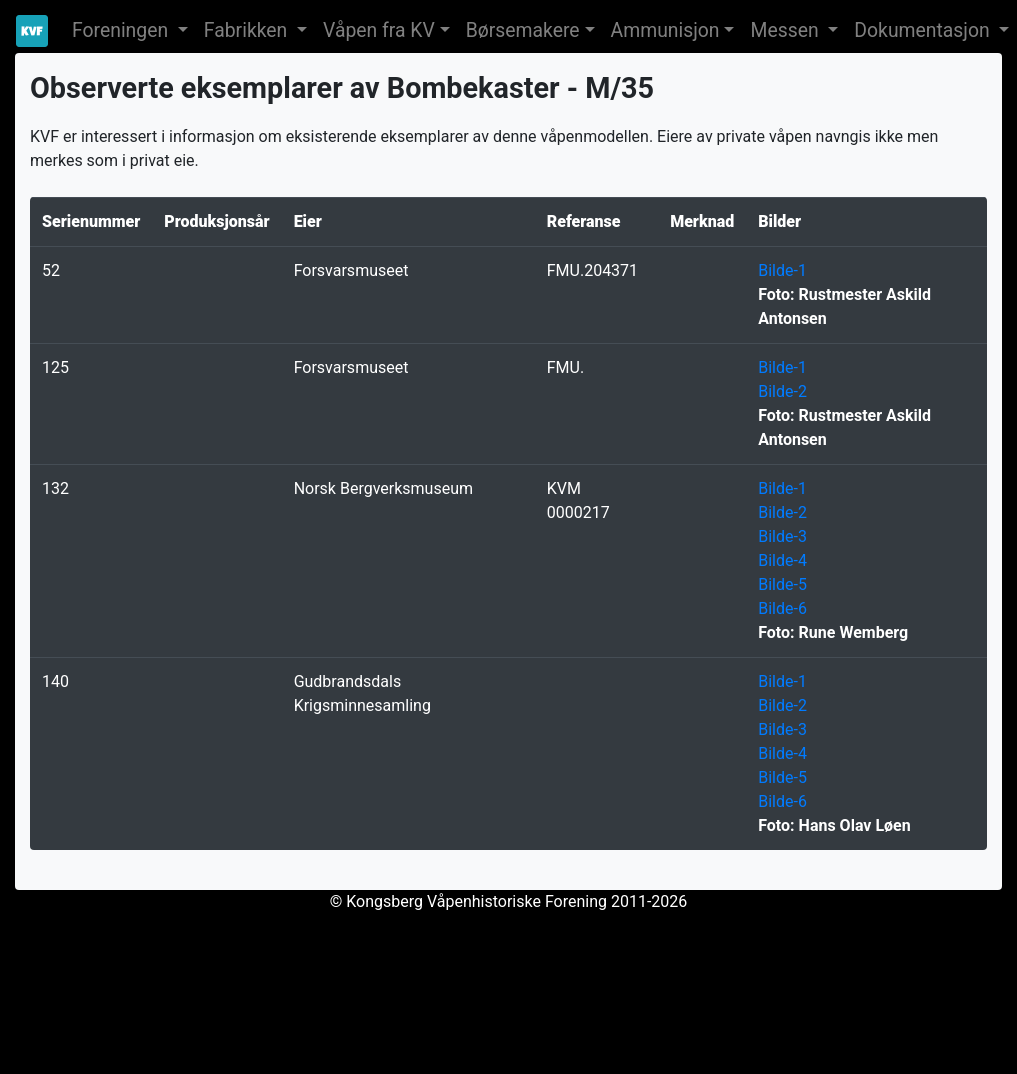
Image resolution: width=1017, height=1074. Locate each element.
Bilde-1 (782, 270)
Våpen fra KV (379, 30)
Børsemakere (523, 30)
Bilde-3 (782, 536)
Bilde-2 (782, 391)
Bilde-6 (782, 608)
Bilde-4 (782, 560)
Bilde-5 (782, 584)
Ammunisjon (665, 30)
